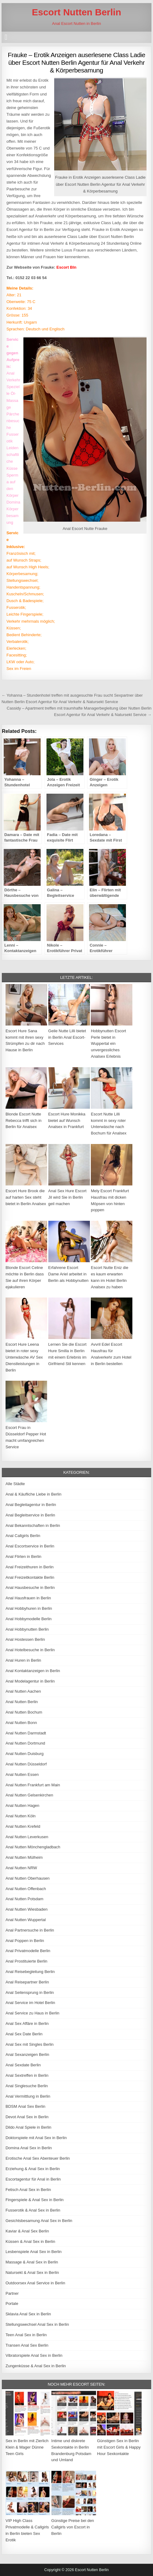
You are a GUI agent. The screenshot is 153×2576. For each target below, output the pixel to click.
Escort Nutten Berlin (76, 12)
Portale (12, 2303)
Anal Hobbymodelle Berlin (29, 1619)
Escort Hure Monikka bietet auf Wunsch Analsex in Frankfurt (67, 1120)
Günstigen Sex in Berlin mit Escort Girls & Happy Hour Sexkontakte (119, 2447)
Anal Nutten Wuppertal (26, 1919)
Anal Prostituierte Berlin (26, 1961)
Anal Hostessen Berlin (25, 1639)
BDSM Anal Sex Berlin (25, 2106)
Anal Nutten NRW (21, 1868)
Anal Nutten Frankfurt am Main (33, 1785)
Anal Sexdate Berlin (23, 2065)
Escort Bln (66, 267)
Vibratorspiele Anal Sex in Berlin (34, 2355)
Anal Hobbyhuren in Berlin (29, 1608)
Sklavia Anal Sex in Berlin (28, 2314)
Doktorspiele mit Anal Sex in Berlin (36, 2137)
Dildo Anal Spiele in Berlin (28, 2127)
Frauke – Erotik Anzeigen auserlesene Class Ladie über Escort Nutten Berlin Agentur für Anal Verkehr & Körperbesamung (76, 62)
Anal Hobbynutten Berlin (27, 1629)
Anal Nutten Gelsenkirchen (29, 1795)
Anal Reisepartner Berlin (27, 1982)
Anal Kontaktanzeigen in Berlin (33, 1670)
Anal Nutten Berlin (22, 1701)
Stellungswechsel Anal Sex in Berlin (37, 2324)
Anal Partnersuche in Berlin (30, 1930)
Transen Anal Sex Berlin (27, 2345)
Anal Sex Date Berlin (24, 2034)
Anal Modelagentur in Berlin (30, 1681)
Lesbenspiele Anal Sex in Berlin (34, 2251)
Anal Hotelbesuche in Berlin (30, 1650)
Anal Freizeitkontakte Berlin (30, 1577)
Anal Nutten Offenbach (26, 1888)
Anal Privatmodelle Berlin (28, 1950)
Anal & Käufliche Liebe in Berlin (33, 1494)
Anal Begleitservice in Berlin (30, 1515)
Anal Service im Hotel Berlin (30, 2002)
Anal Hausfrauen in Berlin (28, 1598)
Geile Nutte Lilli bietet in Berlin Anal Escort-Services (67, 1037)
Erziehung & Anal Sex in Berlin (33, 2168)
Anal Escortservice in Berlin (30, 1546)
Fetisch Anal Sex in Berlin (28, 2189)
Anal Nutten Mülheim (24, 1857)
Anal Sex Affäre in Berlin (27, 2023)
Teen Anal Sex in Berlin (26, 2335)
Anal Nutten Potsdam (24, 1899)
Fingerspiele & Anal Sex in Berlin (35, 2199)
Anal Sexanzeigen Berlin (27, 2054)
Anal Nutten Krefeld (23, 1826)
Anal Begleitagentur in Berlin (31, 1504)
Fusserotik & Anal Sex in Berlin (33, 2210)
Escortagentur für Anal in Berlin (33, 2179)
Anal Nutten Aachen (23, 1691)
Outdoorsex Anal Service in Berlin (35, 2283)
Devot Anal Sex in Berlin (27, 2117)
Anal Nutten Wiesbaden (27, 1909)
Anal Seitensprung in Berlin (30, 1992)
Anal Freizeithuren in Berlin (30, 1567)
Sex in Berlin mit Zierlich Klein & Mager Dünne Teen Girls (27, 2447)
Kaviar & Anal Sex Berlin (27, 2231)
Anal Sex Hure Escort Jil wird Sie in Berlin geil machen (67, 1197)
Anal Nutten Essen (22, 1774)
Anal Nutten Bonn (21, 1722)
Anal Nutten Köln (21, 1816)
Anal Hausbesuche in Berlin (30, 1587)
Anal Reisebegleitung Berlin (30, 1971)
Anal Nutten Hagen (22, 1805)
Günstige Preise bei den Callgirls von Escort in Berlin (72, 2527)
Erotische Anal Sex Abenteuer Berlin (38, 2158)
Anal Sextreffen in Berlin (27, 2075)
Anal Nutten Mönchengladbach (33, 1847)
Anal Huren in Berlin (23, 1660)
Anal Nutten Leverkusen (27, 1837)
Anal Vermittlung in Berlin (28, 2096)
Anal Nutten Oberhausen (28, 1878)
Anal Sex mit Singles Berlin (30, 2044)
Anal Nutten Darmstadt (26, 1733)
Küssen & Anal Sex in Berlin (30, 2241)
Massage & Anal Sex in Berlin (32, 2262)
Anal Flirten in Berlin (23, 1556)
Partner (12, 2293)
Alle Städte (15, 1483)
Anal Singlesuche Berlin (27, 2086)
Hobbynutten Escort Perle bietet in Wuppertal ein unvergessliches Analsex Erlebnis (108, 1044)
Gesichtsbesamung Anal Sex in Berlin (39, 2220)
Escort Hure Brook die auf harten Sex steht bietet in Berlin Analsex (26, 1197)
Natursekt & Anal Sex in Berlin (32, 2272)
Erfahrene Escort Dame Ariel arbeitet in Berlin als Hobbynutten (68, 1274)
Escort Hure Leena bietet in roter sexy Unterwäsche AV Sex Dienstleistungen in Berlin (24, 1357)
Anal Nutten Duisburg (25, 1753)
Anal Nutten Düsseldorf (26, 1764)
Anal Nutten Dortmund (25, 1743)
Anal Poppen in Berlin (25, 1940)
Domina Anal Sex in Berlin (29, 2148)
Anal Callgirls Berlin (23, 1535)
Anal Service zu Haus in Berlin (32, 2013)
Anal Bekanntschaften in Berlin (33, 1525)
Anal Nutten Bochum (24, 1712)
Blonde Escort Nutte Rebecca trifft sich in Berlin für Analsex (24, 1120)
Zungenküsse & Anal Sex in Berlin (36, 2366)
